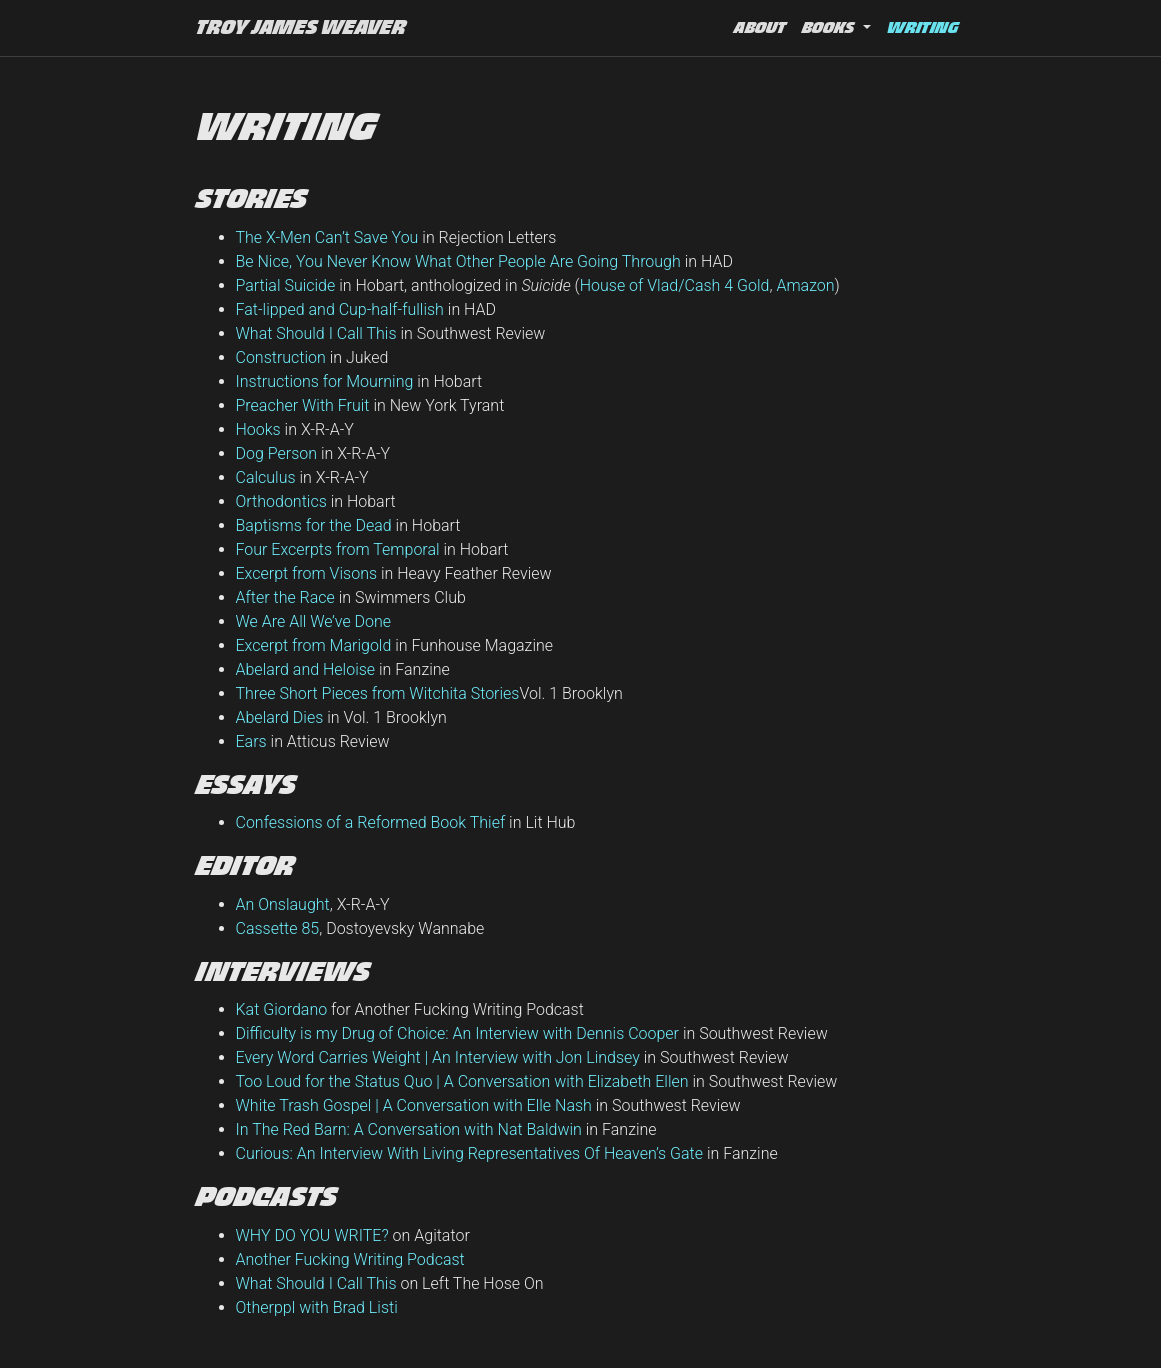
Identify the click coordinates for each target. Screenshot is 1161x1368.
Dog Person (277, 453)
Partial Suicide (286, 285)
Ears (251, 741)
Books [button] (830, 28)
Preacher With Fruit (303, 405)
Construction (281, 357)
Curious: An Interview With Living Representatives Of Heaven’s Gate (470, 1153)
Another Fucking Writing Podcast (350, 1259)
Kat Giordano (282, 1009)
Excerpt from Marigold (314, 645)
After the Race (285, 597)
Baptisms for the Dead (314, 525)
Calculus (266, 477)
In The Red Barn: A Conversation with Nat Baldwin (409, 1129)
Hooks (258, 429)
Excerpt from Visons (307, 573)
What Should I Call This (316, 333)
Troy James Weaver (301, 28)
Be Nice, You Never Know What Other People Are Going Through (458, 261)
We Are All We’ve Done (314, 621)
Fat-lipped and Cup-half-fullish (340, 309)
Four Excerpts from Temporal (338, 549)
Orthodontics (281, 501)
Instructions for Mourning (325, 381)
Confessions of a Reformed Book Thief (371, 822)
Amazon (805, 285)
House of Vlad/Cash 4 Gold (675, 285)
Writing (926, 25)
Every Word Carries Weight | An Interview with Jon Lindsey (438, 1057)
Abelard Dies (280, 717)
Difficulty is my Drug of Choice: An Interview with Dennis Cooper (457, 1033)
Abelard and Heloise (306, 669)
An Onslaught (283, 904)
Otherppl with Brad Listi (317, 1307)
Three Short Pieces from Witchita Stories (378, 693)
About (760, 28)
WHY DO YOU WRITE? (312, 1235)
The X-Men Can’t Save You (327, 237)
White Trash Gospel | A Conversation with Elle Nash (414, 1105)
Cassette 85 (278, 928)
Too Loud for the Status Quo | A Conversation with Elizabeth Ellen (462, 1081)
